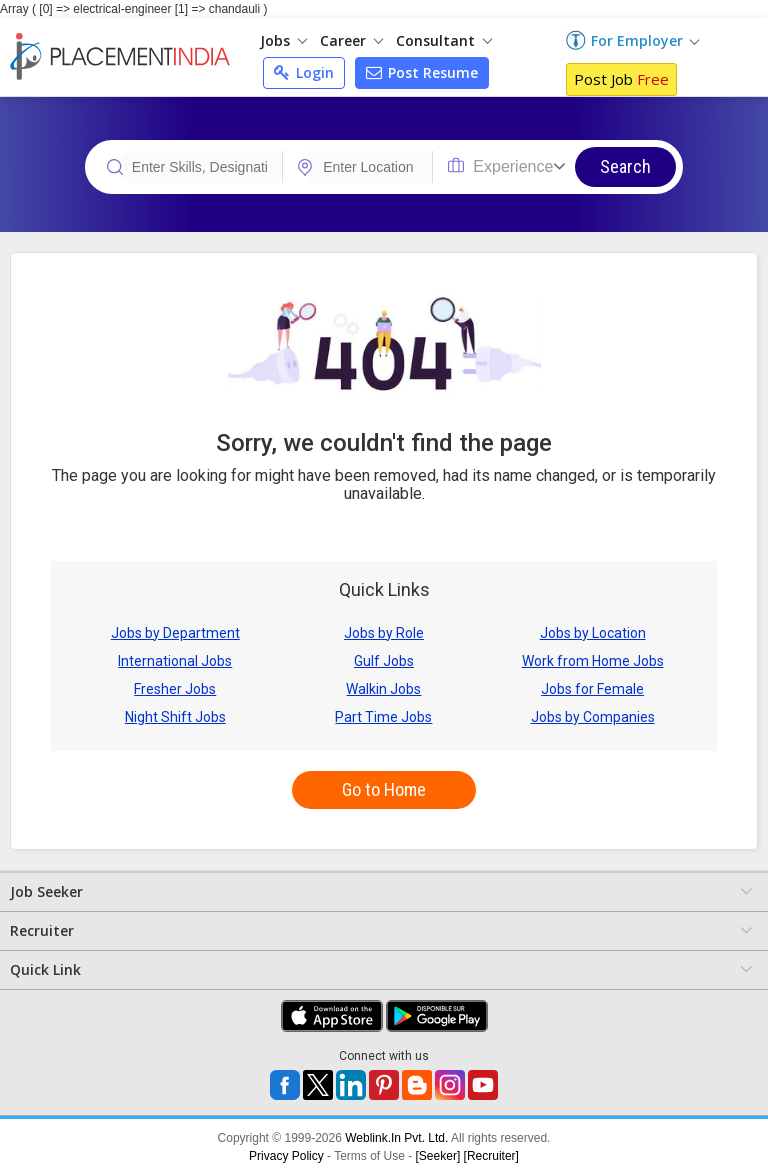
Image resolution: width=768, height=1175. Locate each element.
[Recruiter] (491, 1156)
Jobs (283, 40)
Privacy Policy (286, 1156)
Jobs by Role (384, 633)
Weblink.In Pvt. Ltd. (396, 1138)
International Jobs (175, 661)
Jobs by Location (593, 633)
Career (351, 40)
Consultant (444, 40)
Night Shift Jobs (175, 717)
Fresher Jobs (175, 689)
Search (625, 166)
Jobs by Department (175, 633)
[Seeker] (438, 1156)
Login (304, 72)
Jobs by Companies (593, 717)
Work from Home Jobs (593, 661)
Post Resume (422, 72)
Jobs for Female (592, 689)
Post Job (621, 79)
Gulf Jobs (384, 661)
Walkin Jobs (383, 689)
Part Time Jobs (383, 717)
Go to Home (384, 789)
